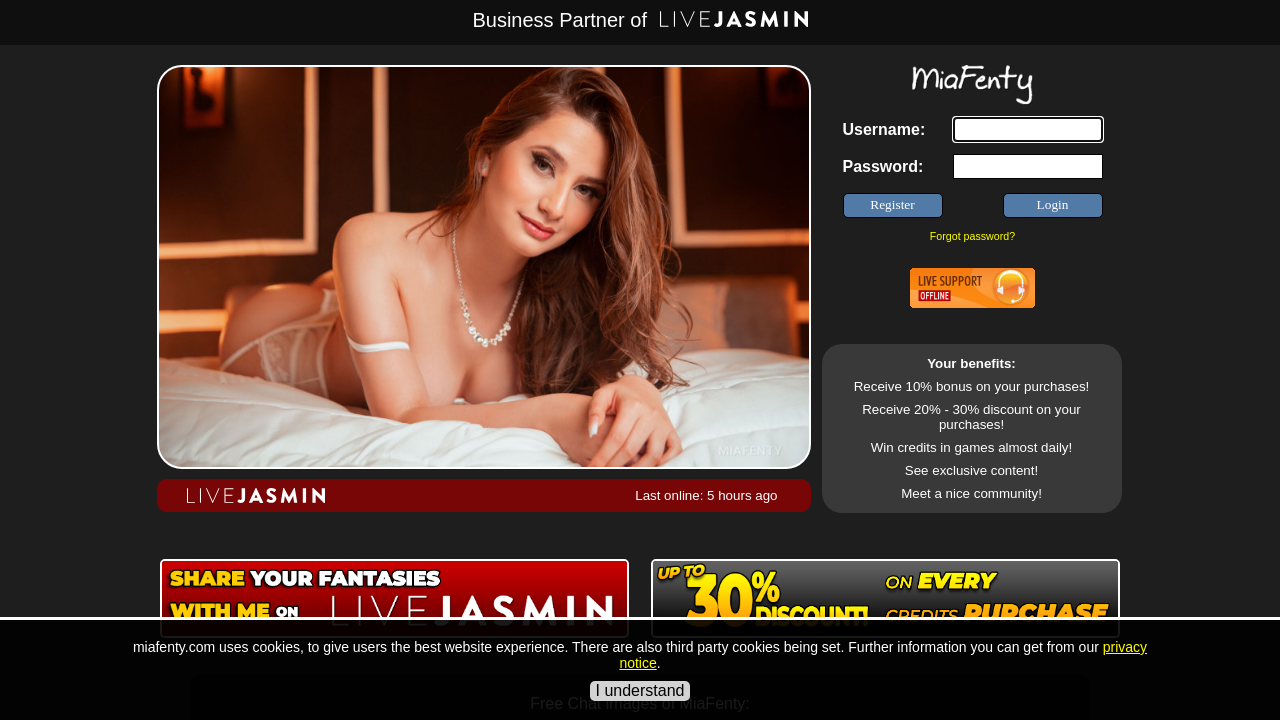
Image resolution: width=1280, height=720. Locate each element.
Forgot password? (972, 236)
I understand (640, 690)
